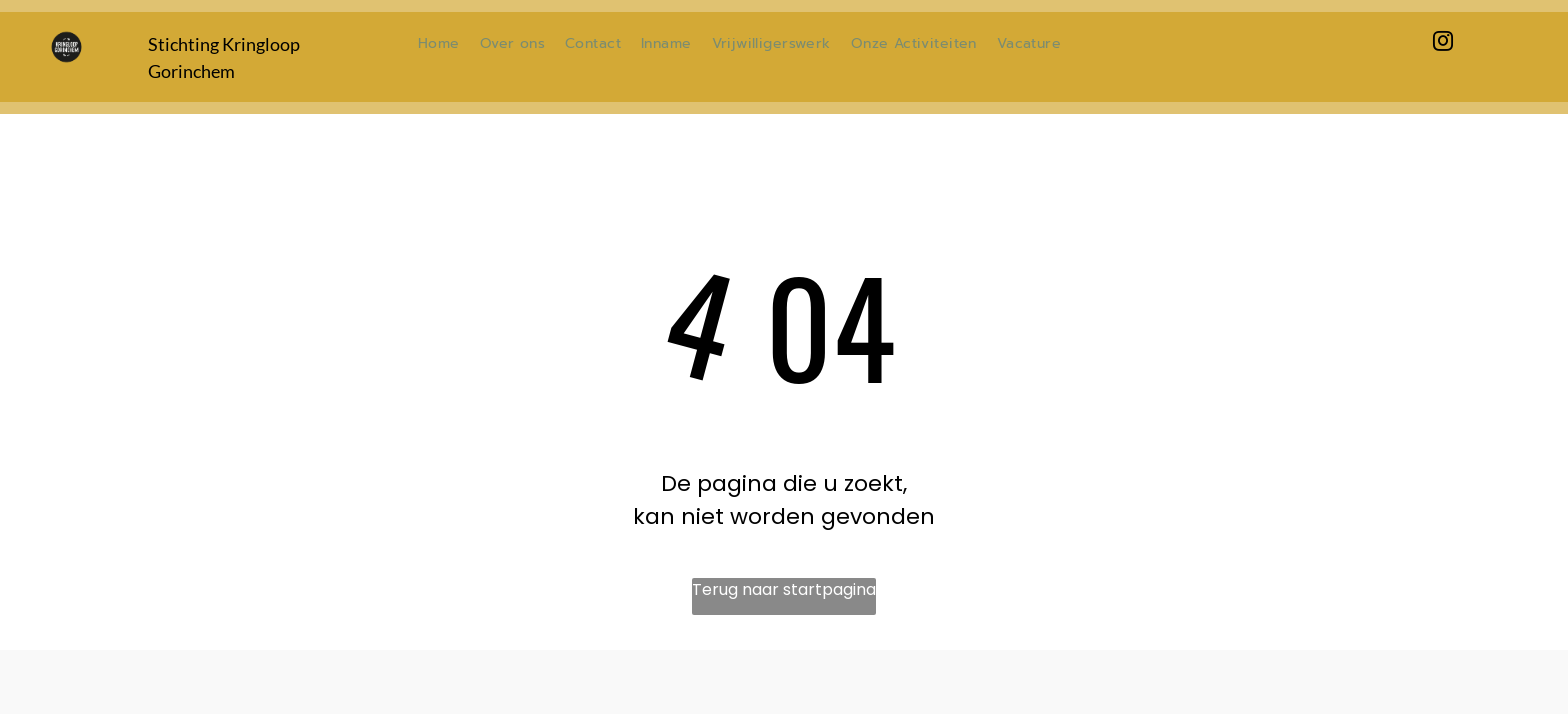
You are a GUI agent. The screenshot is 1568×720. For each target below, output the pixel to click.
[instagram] (1443, 43)
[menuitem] (439, 43)
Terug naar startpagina (784, 589)
